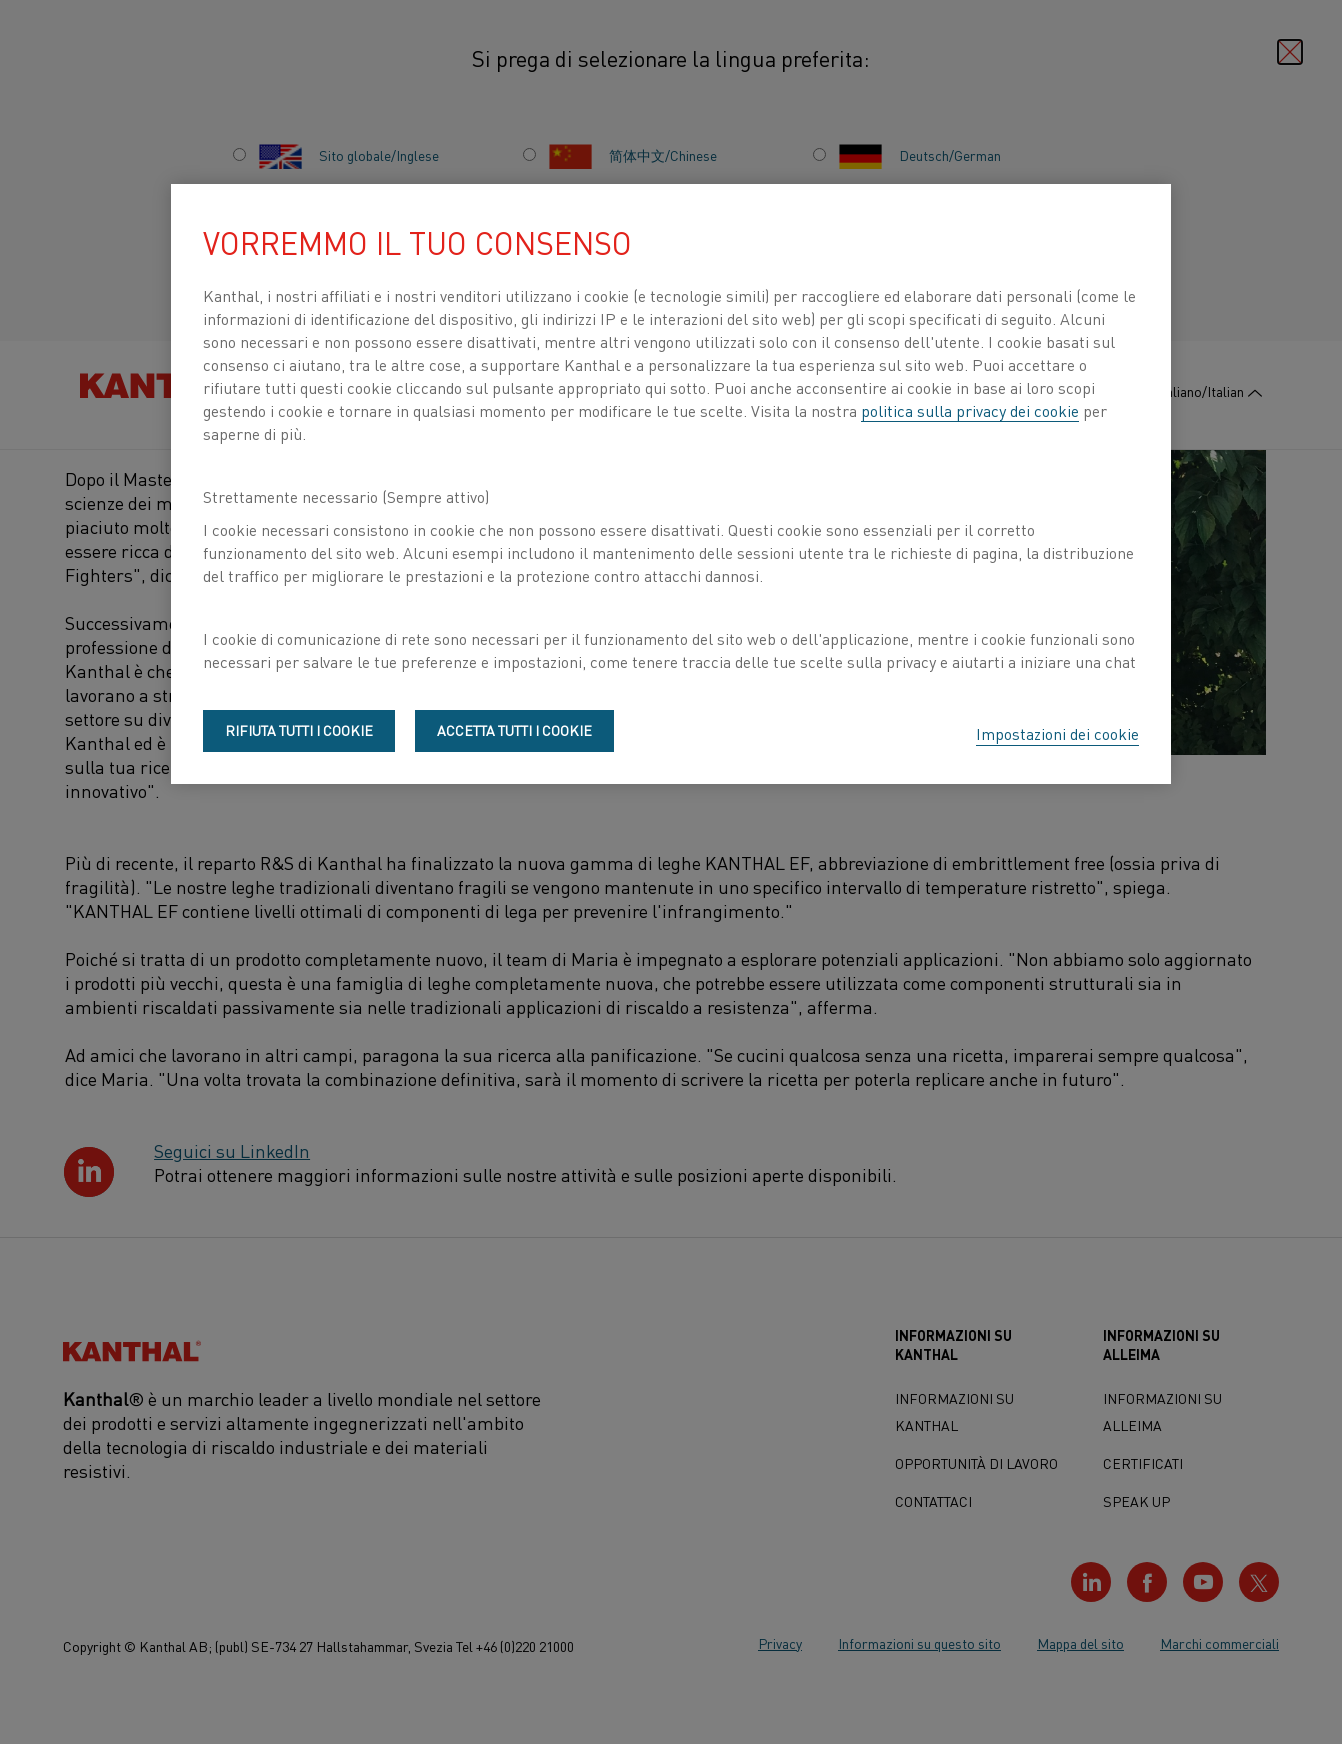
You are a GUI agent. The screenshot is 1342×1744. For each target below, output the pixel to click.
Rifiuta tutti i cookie (299, 730)
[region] (671, 484)
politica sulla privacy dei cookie (970, 410)
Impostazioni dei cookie (1057, 733)
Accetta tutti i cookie (514, 730)
